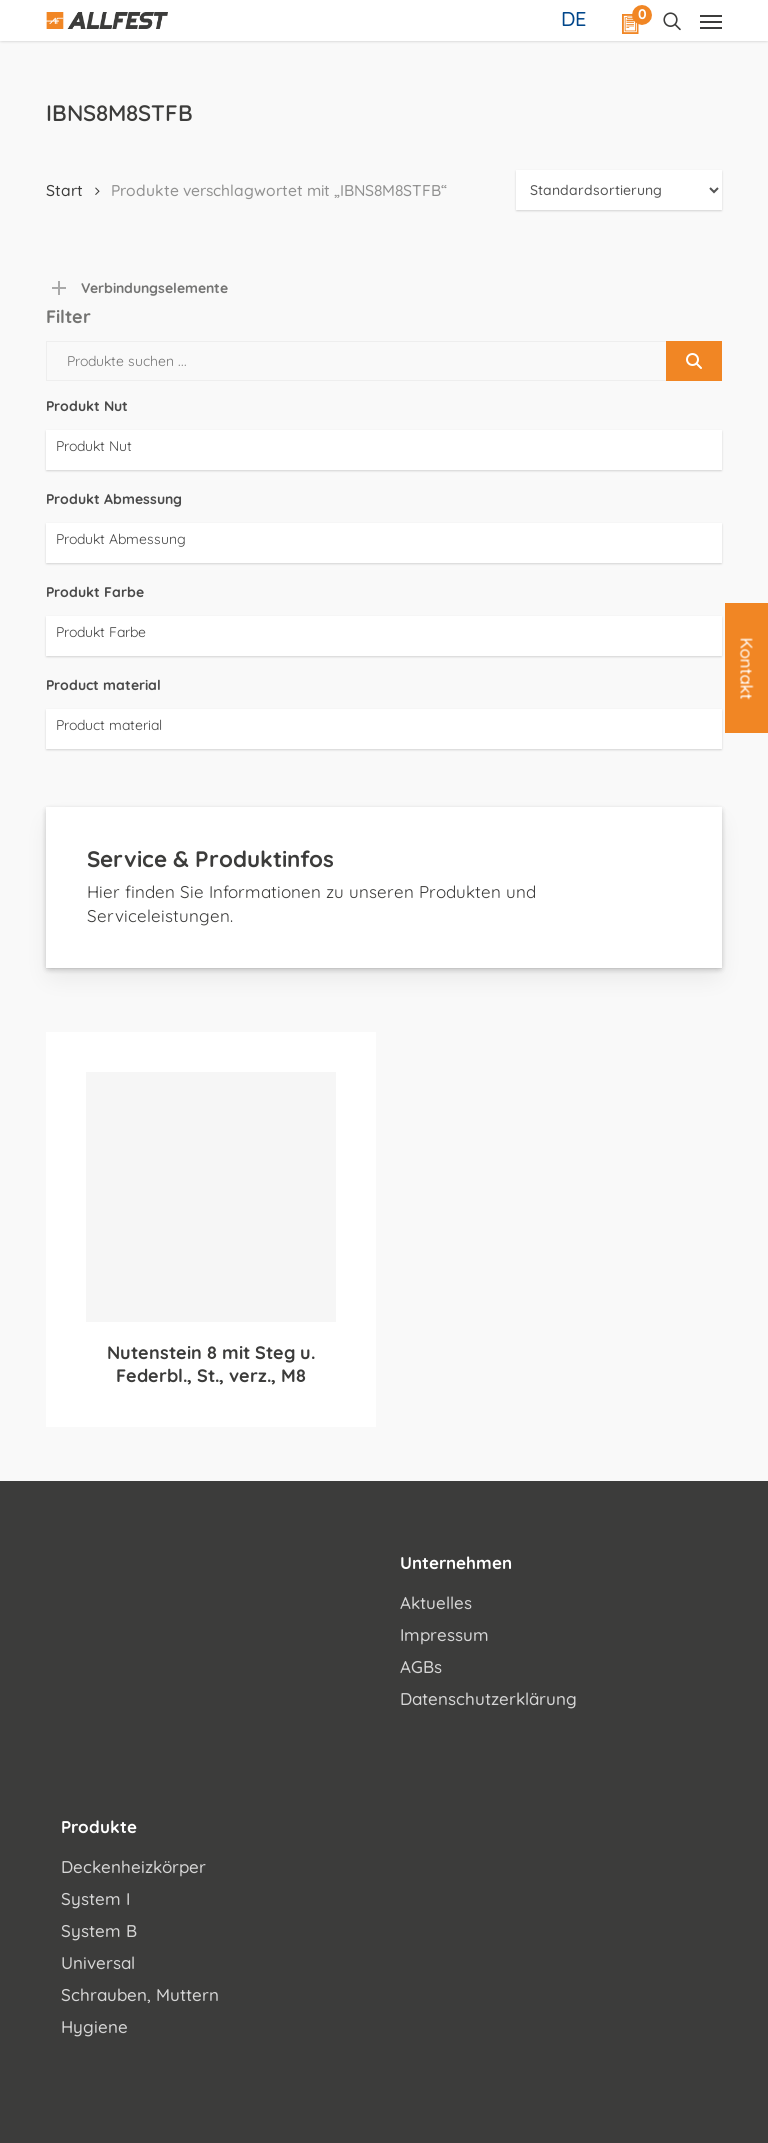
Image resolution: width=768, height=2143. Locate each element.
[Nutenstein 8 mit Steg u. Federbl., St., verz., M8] (211, 1197)
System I (95, 1898)
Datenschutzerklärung (488, 1698)
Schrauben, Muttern (140, 1994)
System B (99, 1930)
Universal (98, 1962)
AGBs (421, 1666)
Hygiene (94, 2026)
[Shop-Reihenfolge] (619, 190)
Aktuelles (436, 1602)
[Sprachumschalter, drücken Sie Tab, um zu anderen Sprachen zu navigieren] (576, 18)
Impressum (444, 1634)
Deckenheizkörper (133, 1866)
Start (64, 190)
